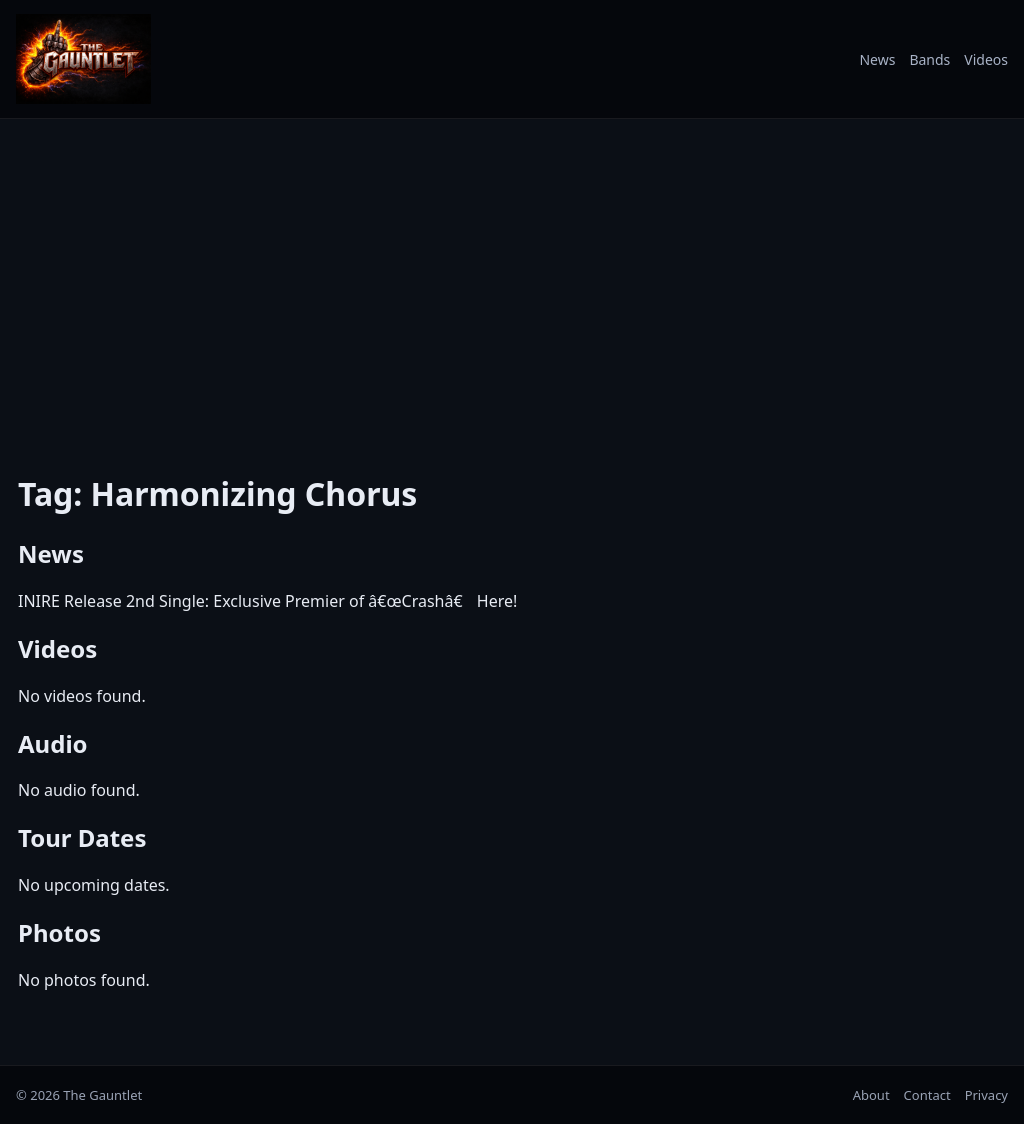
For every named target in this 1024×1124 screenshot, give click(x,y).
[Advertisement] (512, 283)
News (877, 59)
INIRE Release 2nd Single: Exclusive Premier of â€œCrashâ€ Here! (267, 601)
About (871, 1095)
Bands (929, 59)
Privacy (986, 1095)
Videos (986, 59)
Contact (927, 1095)
